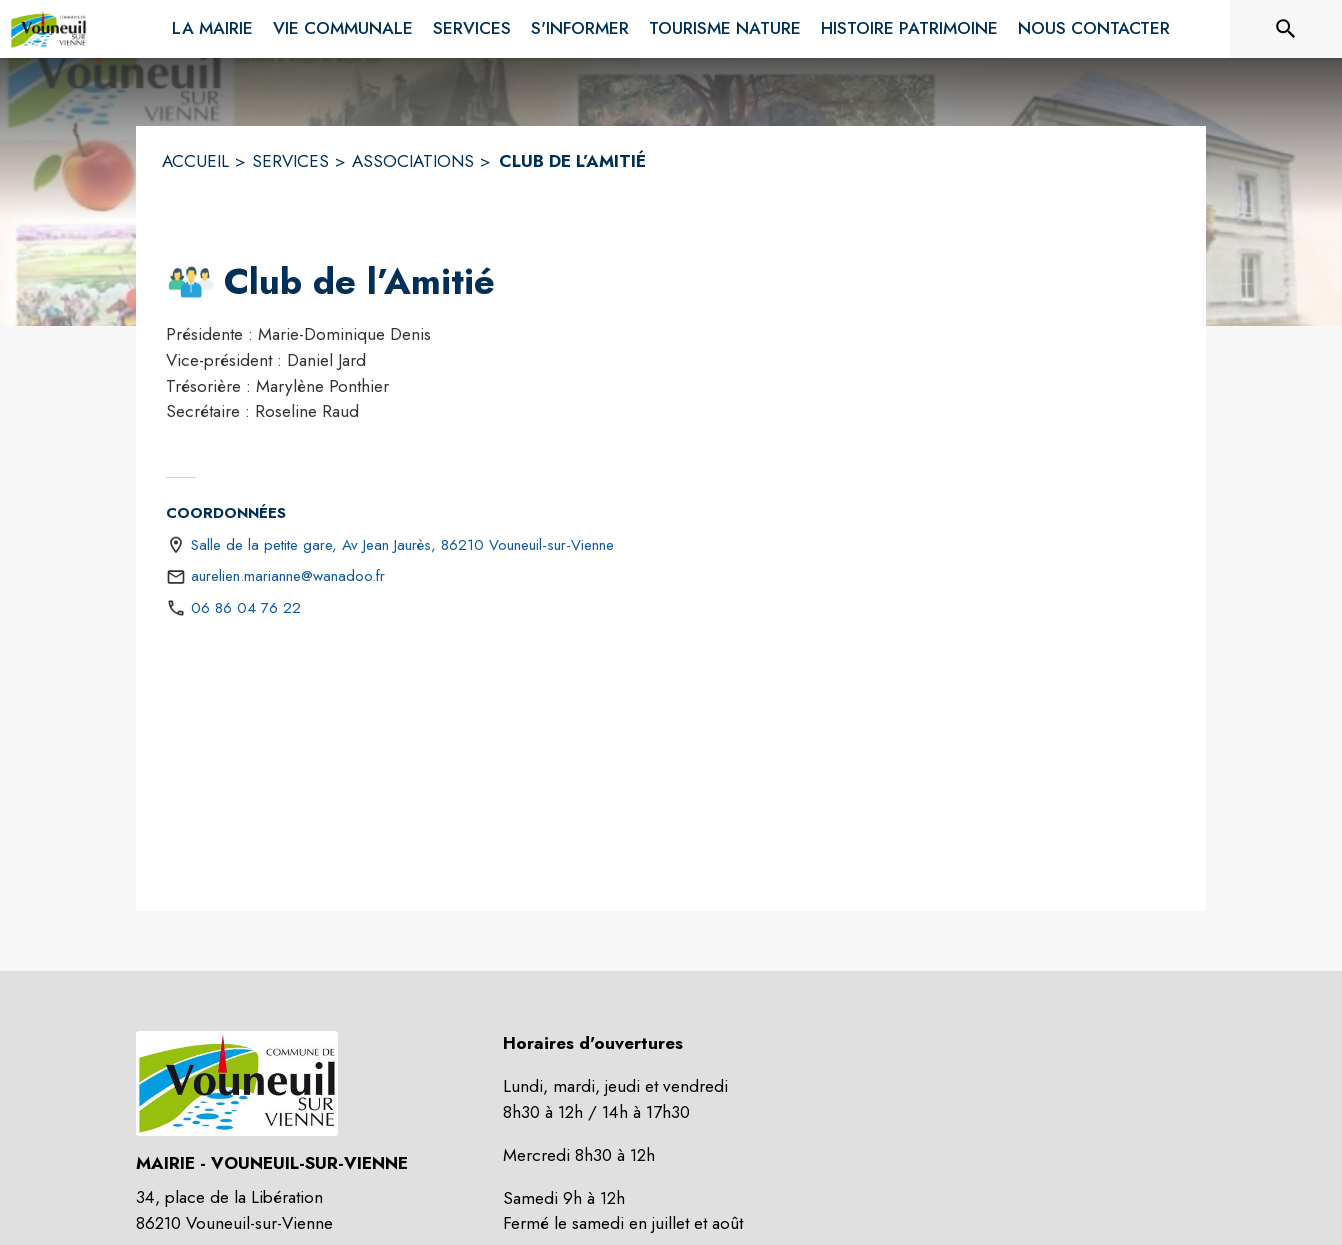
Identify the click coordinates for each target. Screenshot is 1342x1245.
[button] (191, 282)
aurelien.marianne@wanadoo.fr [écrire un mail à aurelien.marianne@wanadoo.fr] (288, 576)
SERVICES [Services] (290, 161)
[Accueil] (48, 29)
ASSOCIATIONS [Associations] (413, 161)
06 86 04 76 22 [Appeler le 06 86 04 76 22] (246, 608)
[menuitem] (212, 25)
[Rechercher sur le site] (1286, 29)
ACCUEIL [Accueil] (195, 161)
